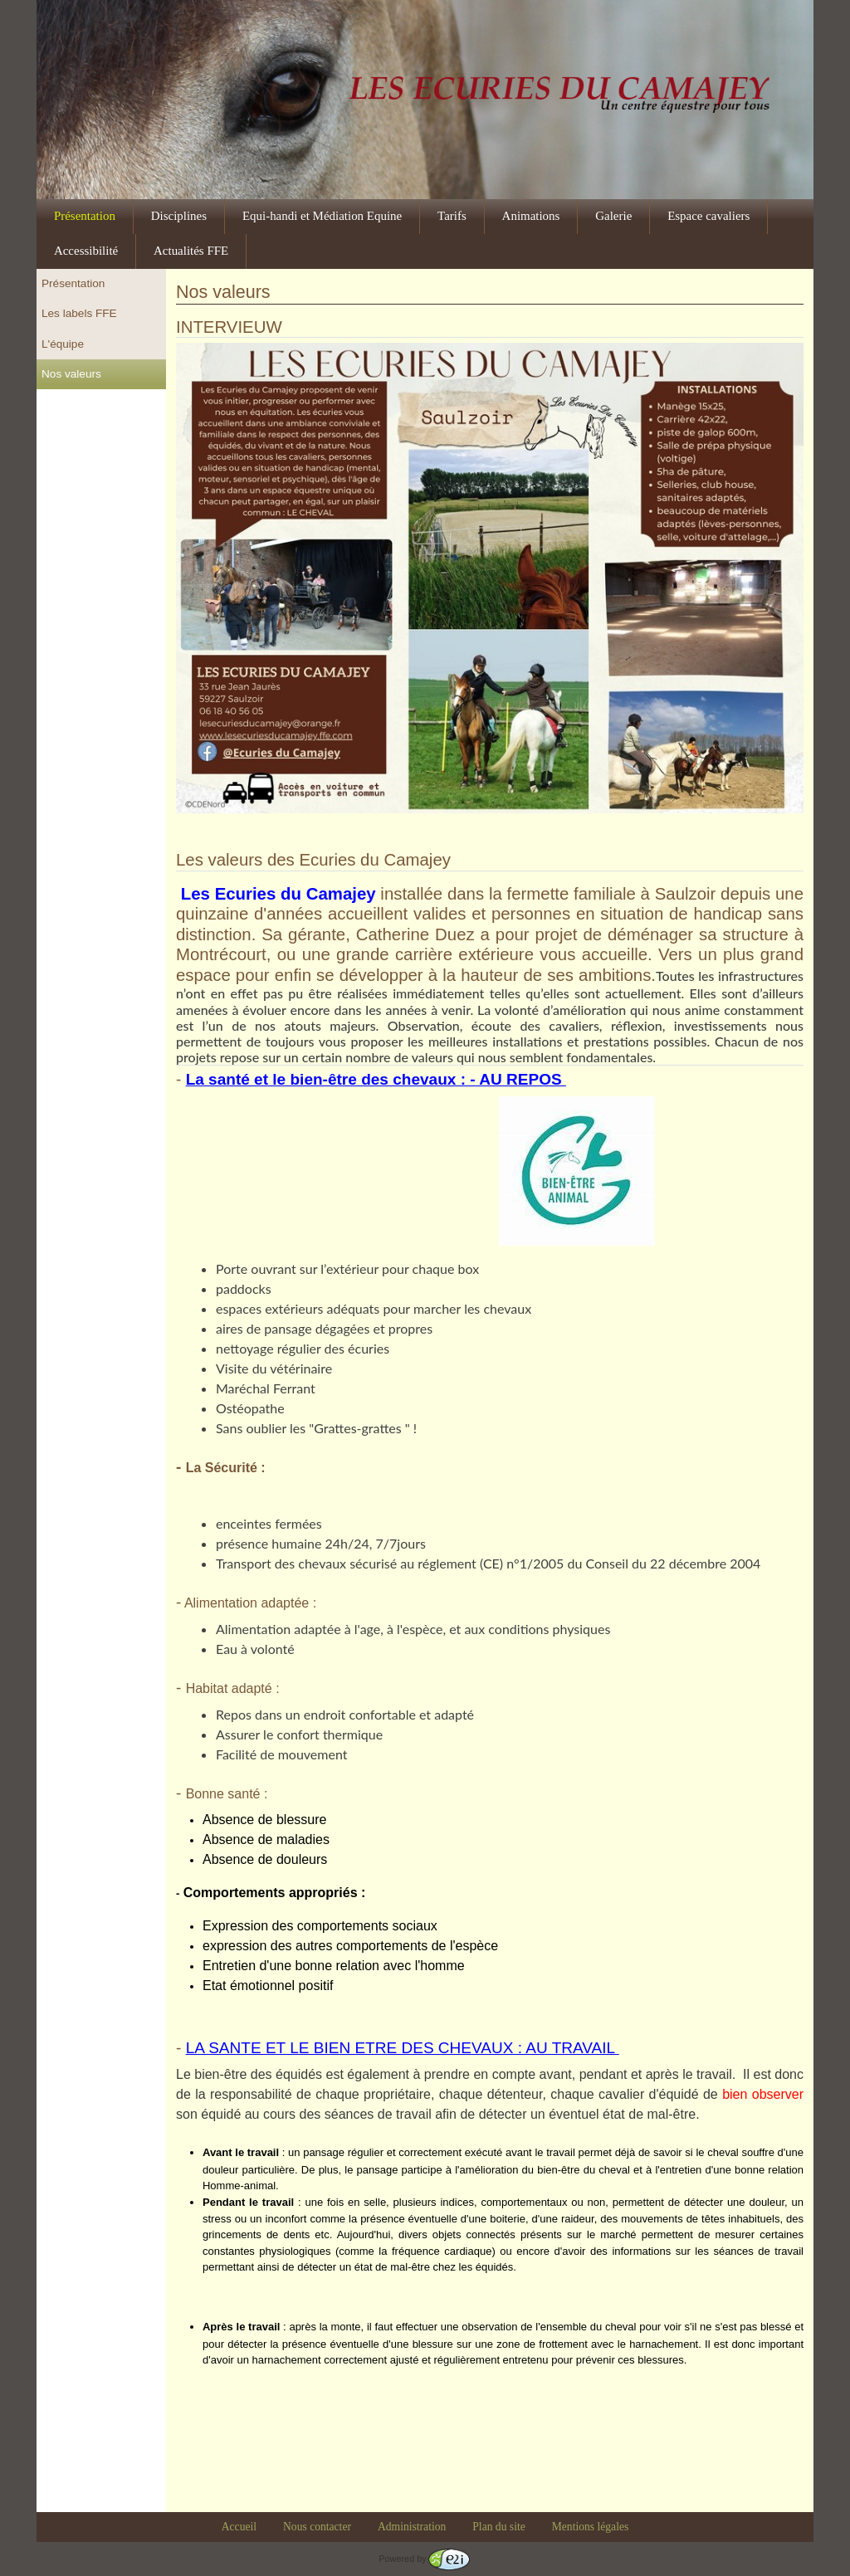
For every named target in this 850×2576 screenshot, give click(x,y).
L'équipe (63, 344)
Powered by (424, 2559)
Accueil (239, 2526)
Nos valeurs (71, 374)
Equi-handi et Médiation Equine (322, 215)
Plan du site (498, 2526)
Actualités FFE (191, 250)
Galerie (613, 215)
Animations (531, 215)
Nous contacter (317, 2526)
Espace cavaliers (708, 215)
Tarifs (452, 215)
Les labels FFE (79, 313)
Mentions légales (590, 2526)
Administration (412, 2526)
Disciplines (179, 215)
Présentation (84, 215)
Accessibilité (86, 250)
